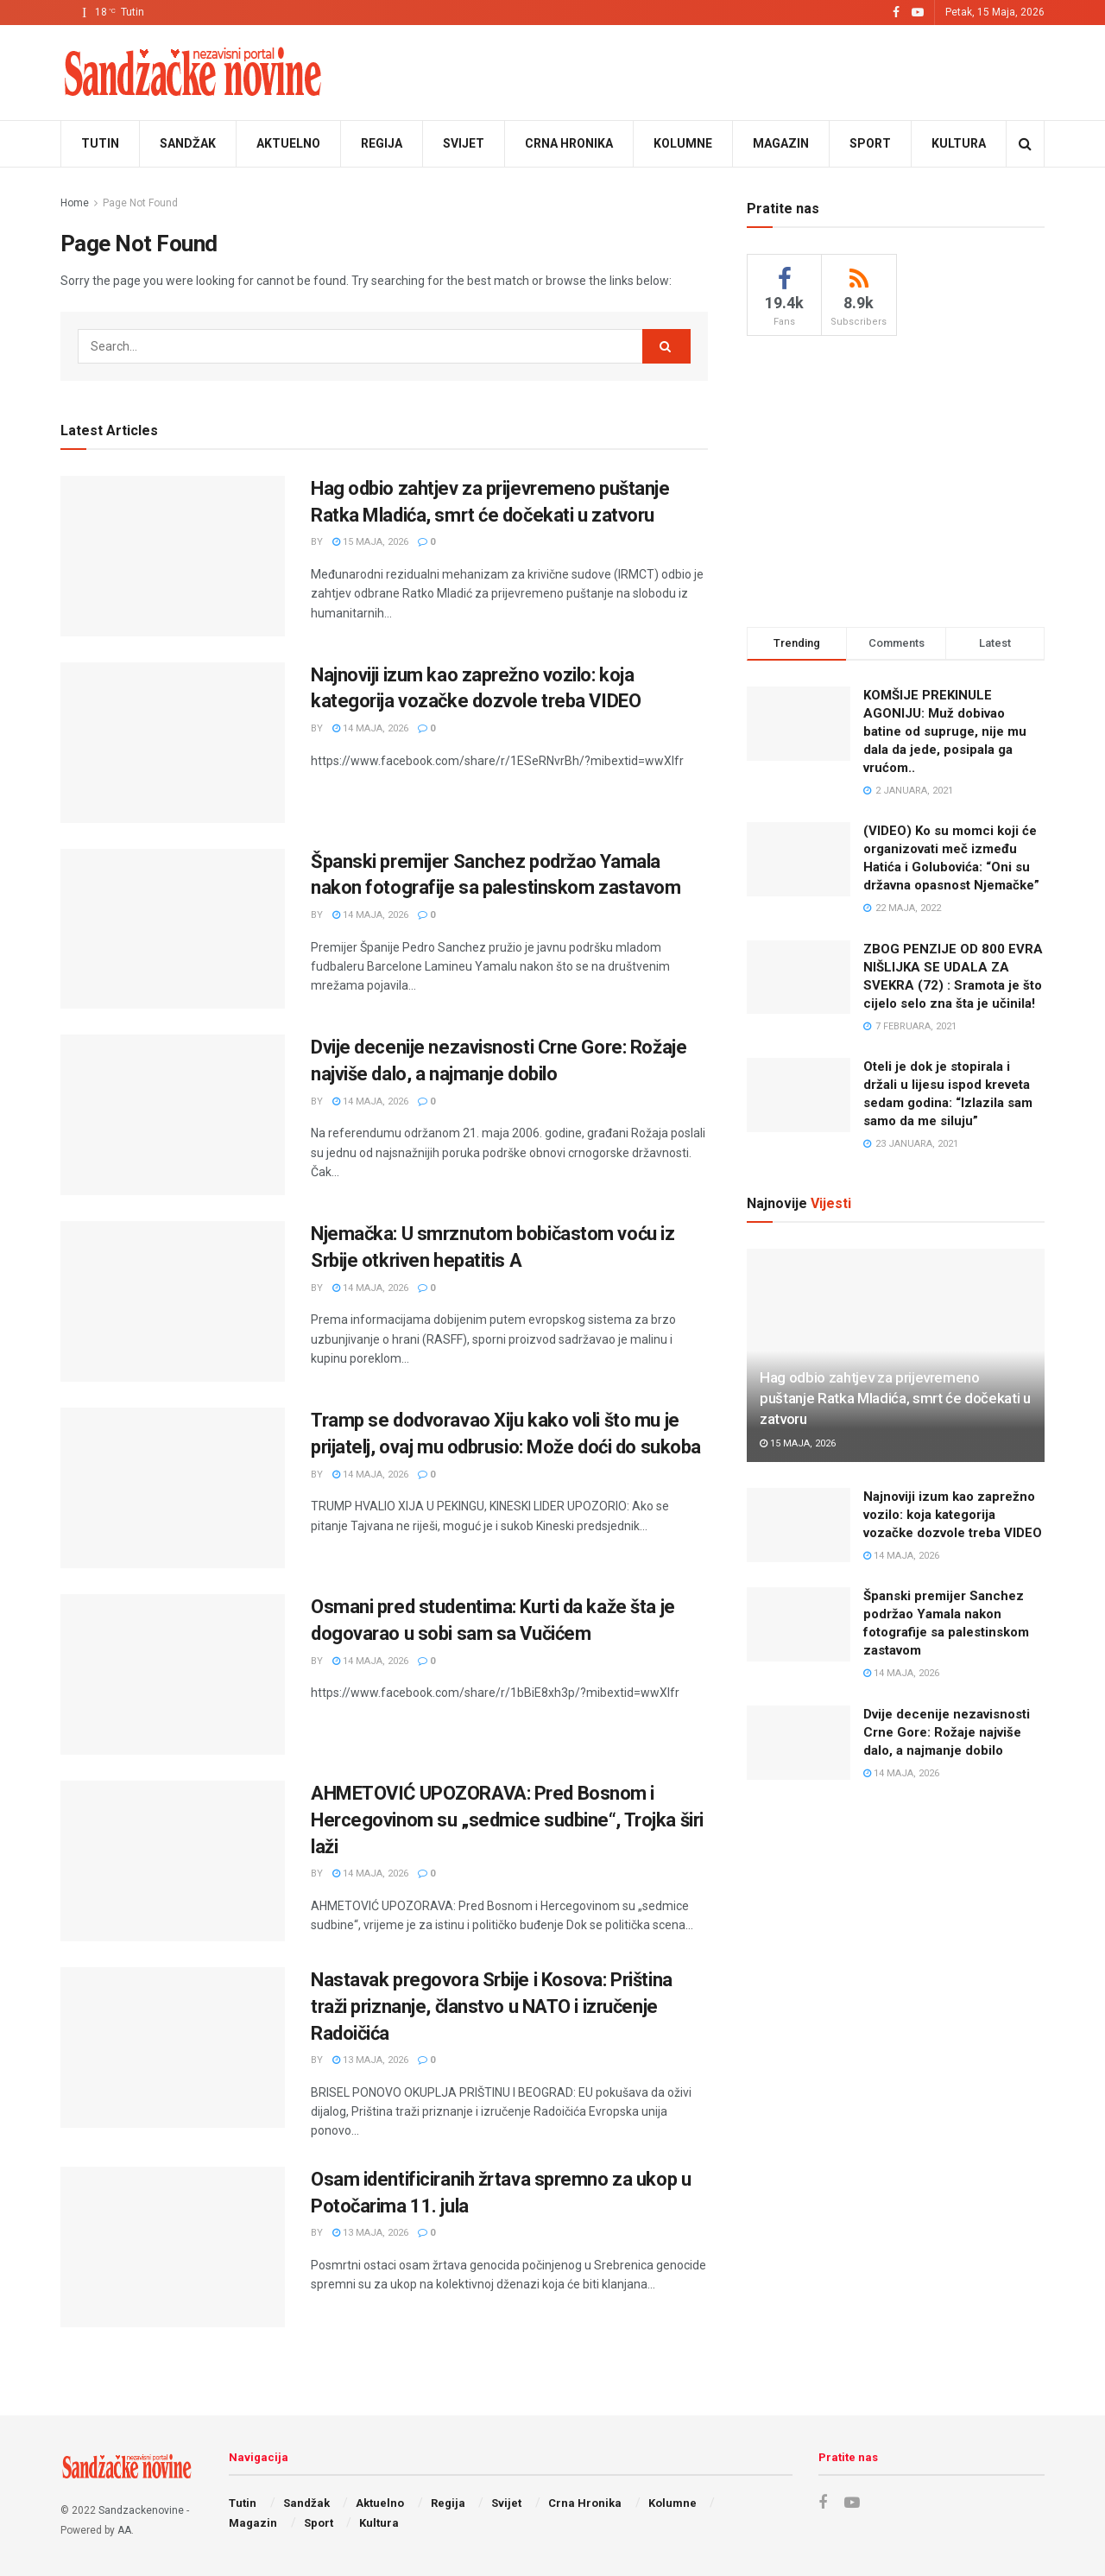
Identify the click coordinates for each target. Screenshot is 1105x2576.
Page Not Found (140, 203)
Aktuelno (288, 143)
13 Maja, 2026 (370, 2060)
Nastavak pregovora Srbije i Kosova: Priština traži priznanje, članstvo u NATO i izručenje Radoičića (491, 2006)
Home (74, 203)
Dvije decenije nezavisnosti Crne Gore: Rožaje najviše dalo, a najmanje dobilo (946, 1732)
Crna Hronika (569, 143)
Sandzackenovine (141, 2510)
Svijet (463, 143)
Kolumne (683, 143)
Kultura (958, 143)
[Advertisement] (896, 478)
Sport (870, 143)
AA (124, 2530)
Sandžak (188, 143)
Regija (381, 143)
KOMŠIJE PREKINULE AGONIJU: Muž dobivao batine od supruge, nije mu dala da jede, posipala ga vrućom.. (944, 731)
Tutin (100, 143)
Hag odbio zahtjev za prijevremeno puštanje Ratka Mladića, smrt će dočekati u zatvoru (895, 1398)
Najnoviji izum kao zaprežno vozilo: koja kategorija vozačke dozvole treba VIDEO (952, 1515)
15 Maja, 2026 (370, 541)
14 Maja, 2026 (370, 728)
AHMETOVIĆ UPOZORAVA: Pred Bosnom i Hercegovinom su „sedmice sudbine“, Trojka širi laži (507, 1820)
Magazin (781, 143)
